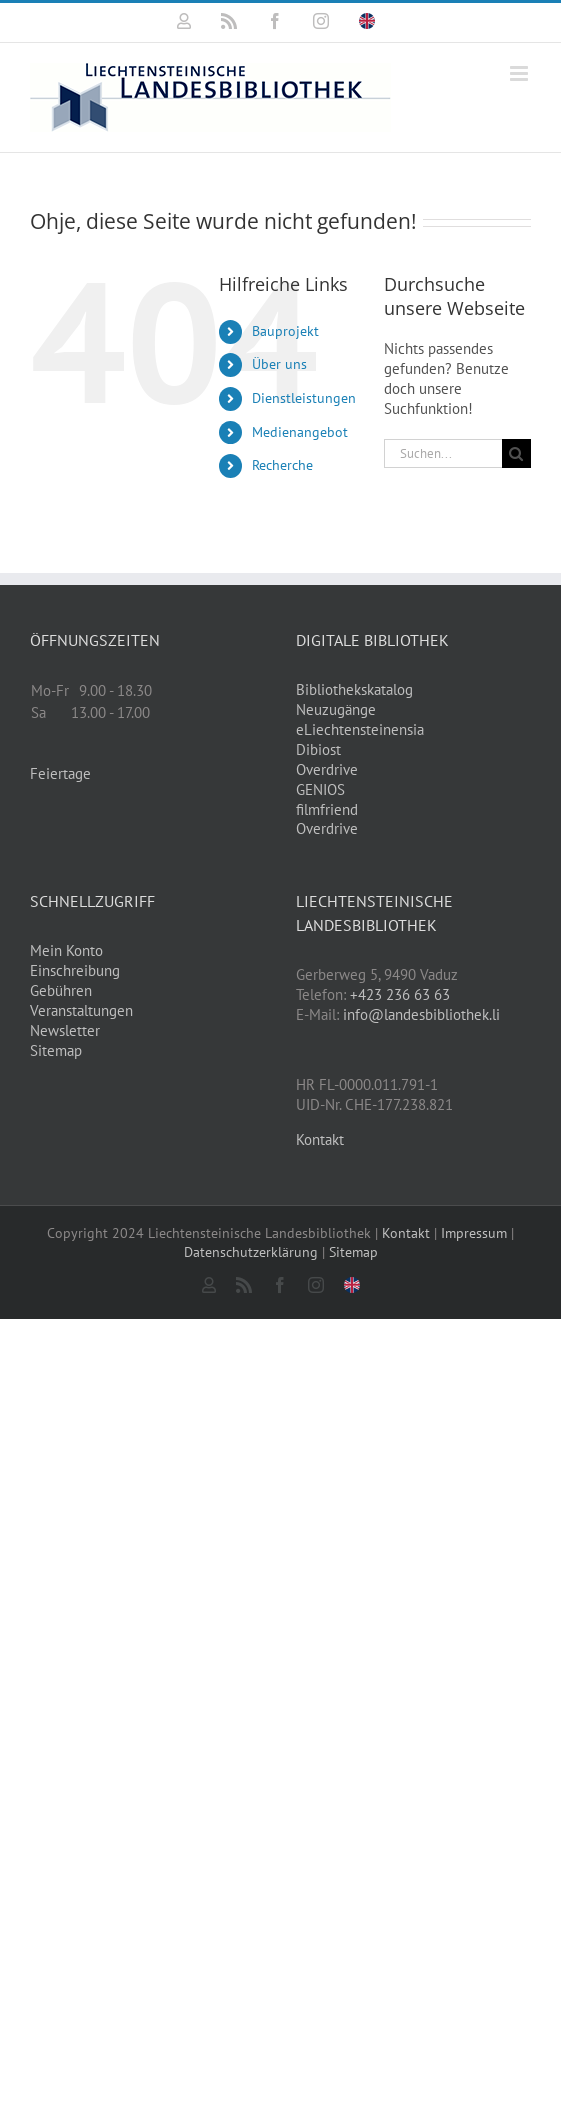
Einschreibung (75, 970)
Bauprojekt (285, 331)
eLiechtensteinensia (360, 729)
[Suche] (516, 453)
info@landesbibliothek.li (421, 1014)
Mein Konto (66, 950)
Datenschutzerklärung (251, 1252)
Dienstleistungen (304, 398)
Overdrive (327, 769)
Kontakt (320, 1139)
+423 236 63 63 (400, 994)
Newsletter (65, 1030)
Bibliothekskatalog (354, 689)
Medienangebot (300, 432)
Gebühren (61, 990)
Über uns (279, 364)
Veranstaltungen (81, 1010)
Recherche (282, 465)
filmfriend (327, 809)
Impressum (474, 1233)
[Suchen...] (443, 453)
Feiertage (60, 773)
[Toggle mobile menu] (520, 73)
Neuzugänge (336, 709)
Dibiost (318, 749)
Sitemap (56, 1050)
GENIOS (320, 789)
